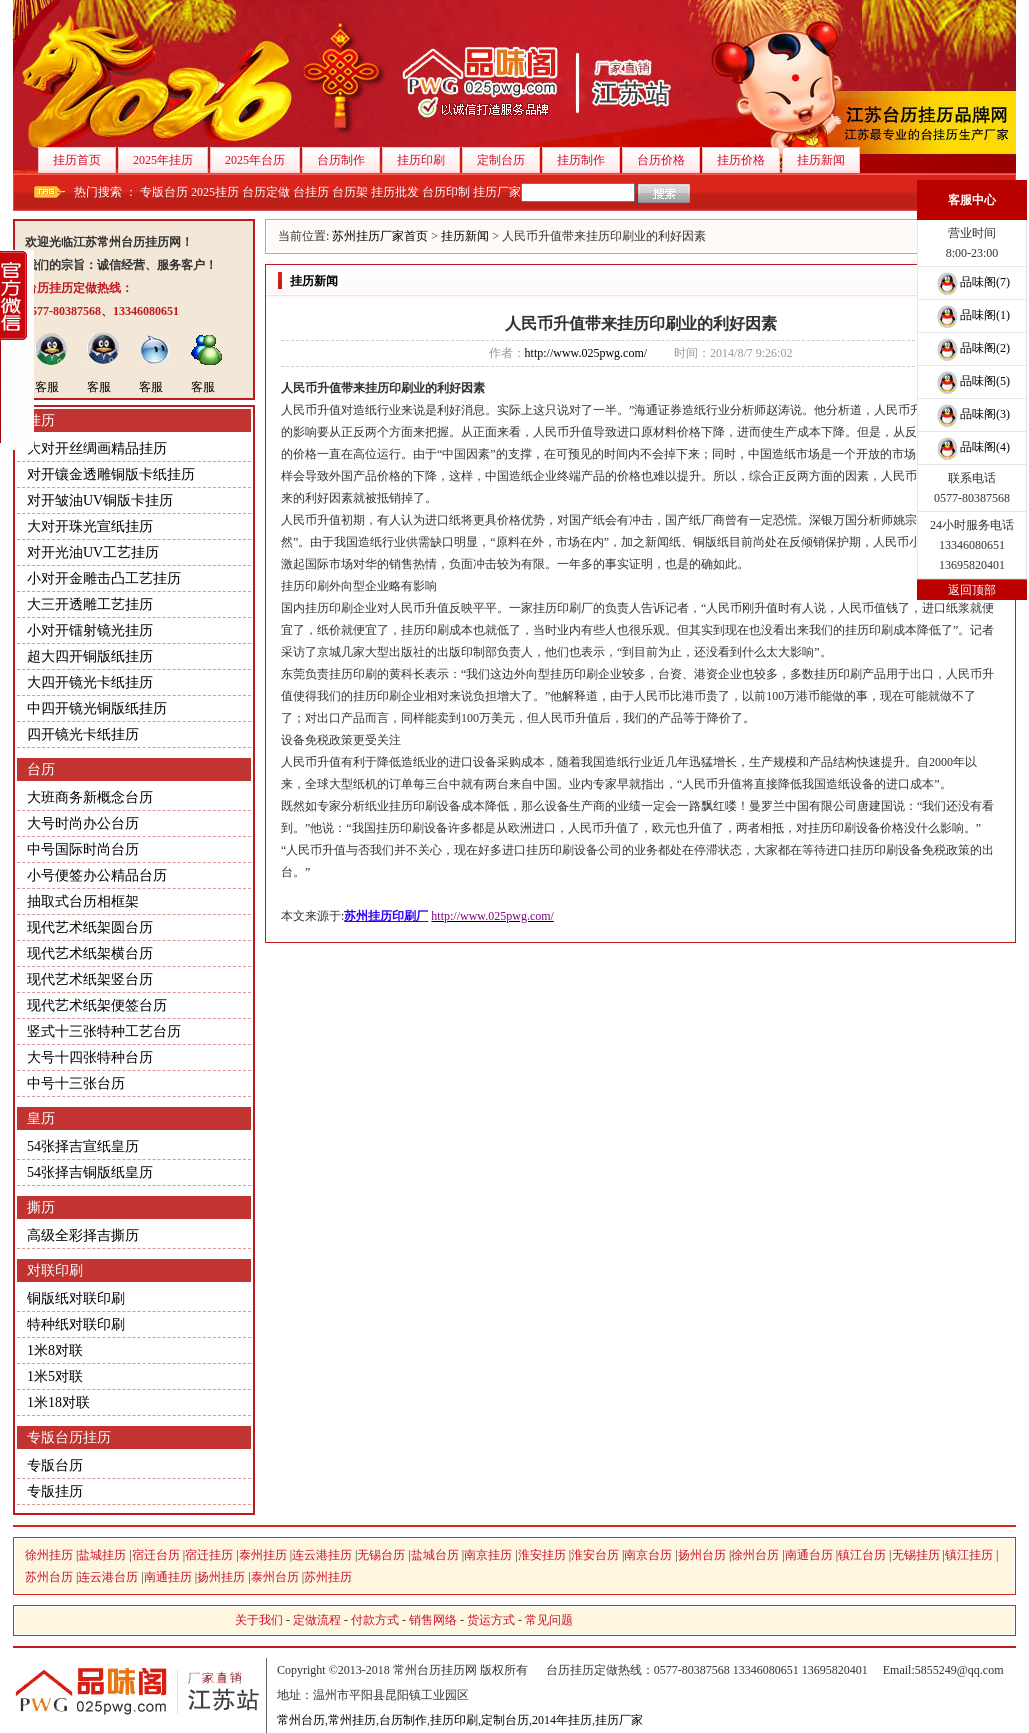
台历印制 (446, 192)
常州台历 (301, 1720)
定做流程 (317, 1620)
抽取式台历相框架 (83, 901)
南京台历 (648, 1555)
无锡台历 (381, 1555)
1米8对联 (55, 1350)
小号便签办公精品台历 (97, 875)
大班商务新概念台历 (90, 797)
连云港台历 (108, 1577)
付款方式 (375, 1620)
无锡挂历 (916, 1555)
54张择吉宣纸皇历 (83, 1146)
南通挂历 (168, 1577)
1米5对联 (55, 1376)
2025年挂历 (170, 160)
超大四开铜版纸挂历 (90, 656)
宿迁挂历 (209, 1555)
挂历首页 (84, 160)
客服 (47, 387)
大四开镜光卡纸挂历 (90, 682)
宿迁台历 (156, 1555)
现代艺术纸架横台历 (90, 953)
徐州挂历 (49, 1555)
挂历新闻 (828, 160)
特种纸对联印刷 (76, 1324)
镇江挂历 (969, 1555)
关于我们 (259, 1620)
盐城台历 (435, 1555)
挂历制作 (588, 160)
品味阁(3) (972, 414)
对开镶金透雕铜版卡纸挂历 (111, 474)
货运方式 (491, 1620)
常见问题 (549, 1620)
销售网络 (433, 1620)
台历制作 (348, 160)
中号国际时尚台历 (83, 849)
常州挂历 (352, 1720)
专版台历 (164, 192)
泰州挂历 (263, 1555)
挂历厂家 (497, 192)
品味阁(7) (972, 282)
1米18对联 (58, 1402)
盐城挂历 (102, 1555)
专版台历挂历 (69, 1437)
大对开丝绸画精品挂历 (97, 448)
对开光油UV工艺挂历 (93, 552)
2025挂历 (215, 192)
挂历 (41, 420)
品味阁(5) (972, 381)
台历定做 (266, 192)
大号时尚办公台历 (83, 823)
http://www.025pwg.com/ (586, 353)
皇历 (41, 1118)
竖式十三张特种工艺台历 (104, 1031)
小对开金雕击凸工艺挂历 (104, 578)
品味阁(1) (972, 315)
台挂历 (311, 192)
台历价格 (668, 160)
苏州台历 (49, 1577)
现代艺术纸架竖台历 (90, 979)
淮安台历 (595, 1555)
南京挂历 (488, 1555)
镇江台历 (862, 1555)
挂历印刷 (428, 160)
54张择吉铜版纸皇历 (90, 1172)
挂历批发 (395, 192)
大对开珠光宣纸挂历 (90, 526)
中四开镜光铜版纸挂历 (97, 708)
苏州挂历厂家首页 (380, 236)
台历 (41, 769)
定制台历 (508, 160)
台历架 (350, 192)
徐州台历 (755, 1555)
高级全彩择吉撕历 (83, 1235)
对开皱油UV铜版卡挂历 (100, 500)
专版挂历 (55, 1491)
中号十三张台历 (76, 1083)
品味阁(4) (972, 447)
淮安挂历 (542, 1555)
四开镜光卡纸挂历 (83, 734)
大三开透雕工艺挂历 (90, 604)
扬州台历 (702, 1555)
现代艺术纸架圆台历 (90, 927)
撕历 (41, 1207)
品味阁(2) (972, 348)
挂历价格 (748, 160)
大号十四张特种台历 (90, 1057)
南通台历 (809, 1555)
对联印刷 (55, 1270)
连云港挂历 (322, 1555)
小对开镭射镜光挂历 (90, 630)
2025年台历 (262, 160)
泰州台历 (275, 1577)
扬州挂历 (221, 1577)
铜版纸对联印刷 (76, 1298)
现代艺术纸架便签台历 (97, 1005)
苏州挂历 (328, 1577)
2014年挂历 (562, 1720)
